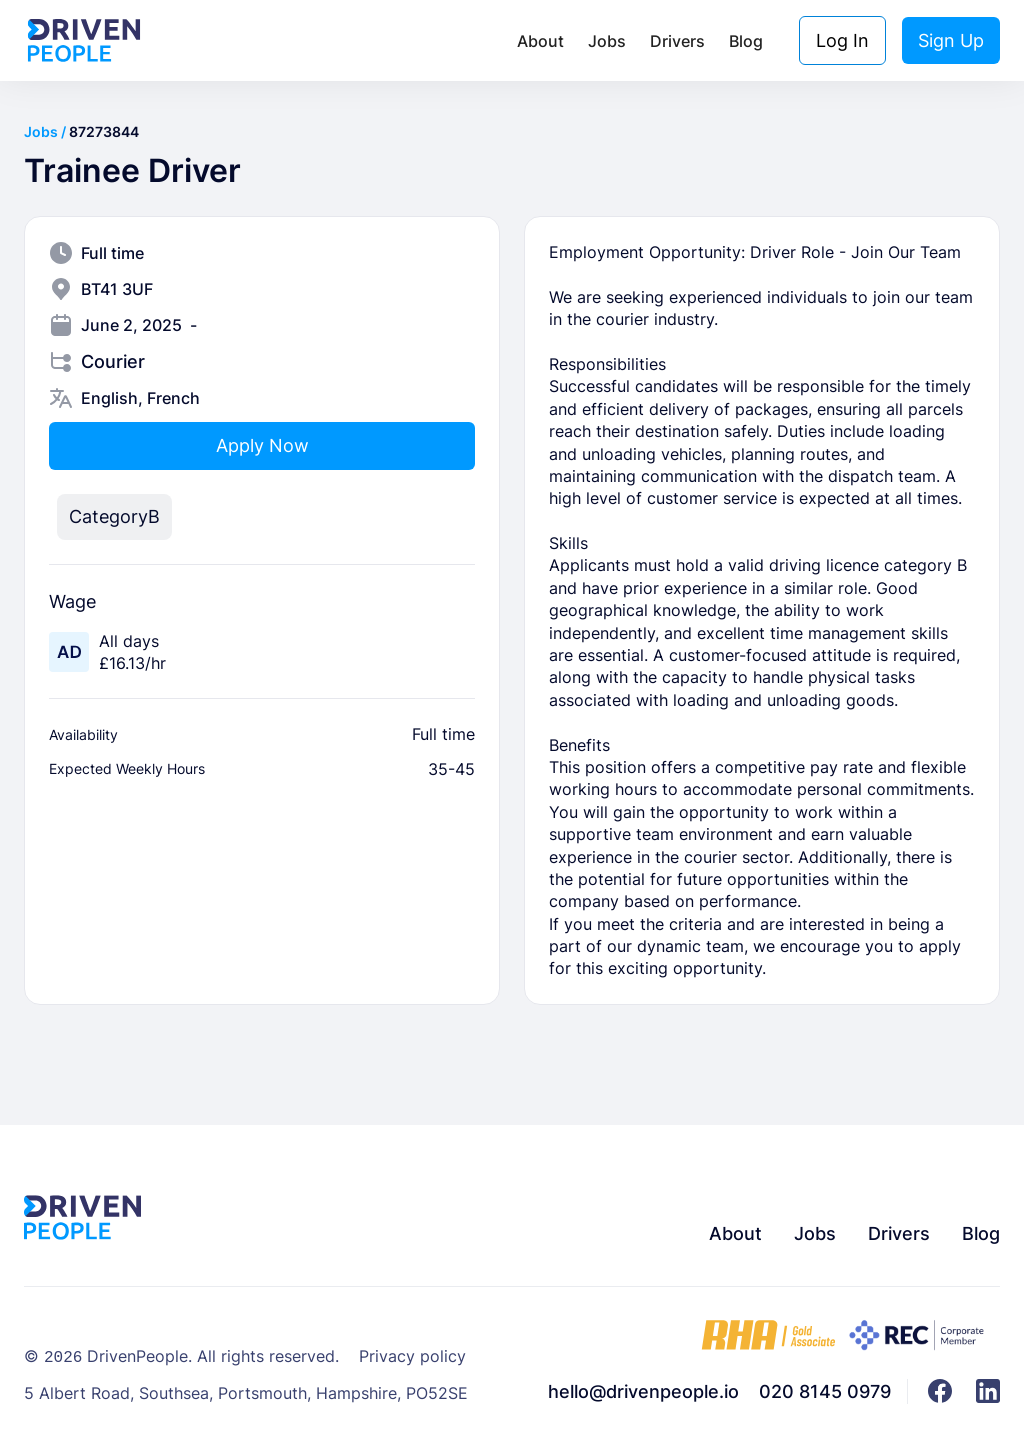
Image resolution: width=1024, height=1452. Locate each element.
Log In (842, 40)
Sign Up (951, 40)
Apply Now (262, 445)
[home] (84, 40)
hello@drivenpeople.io (643, 1391)
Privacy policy (412, 1358)
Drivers (677, 41)
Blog (746, 41)
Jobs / (46, 131)
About (540, 41)
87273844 (104, 131)
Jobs (607, 41)
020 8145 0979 (825, 1391)
